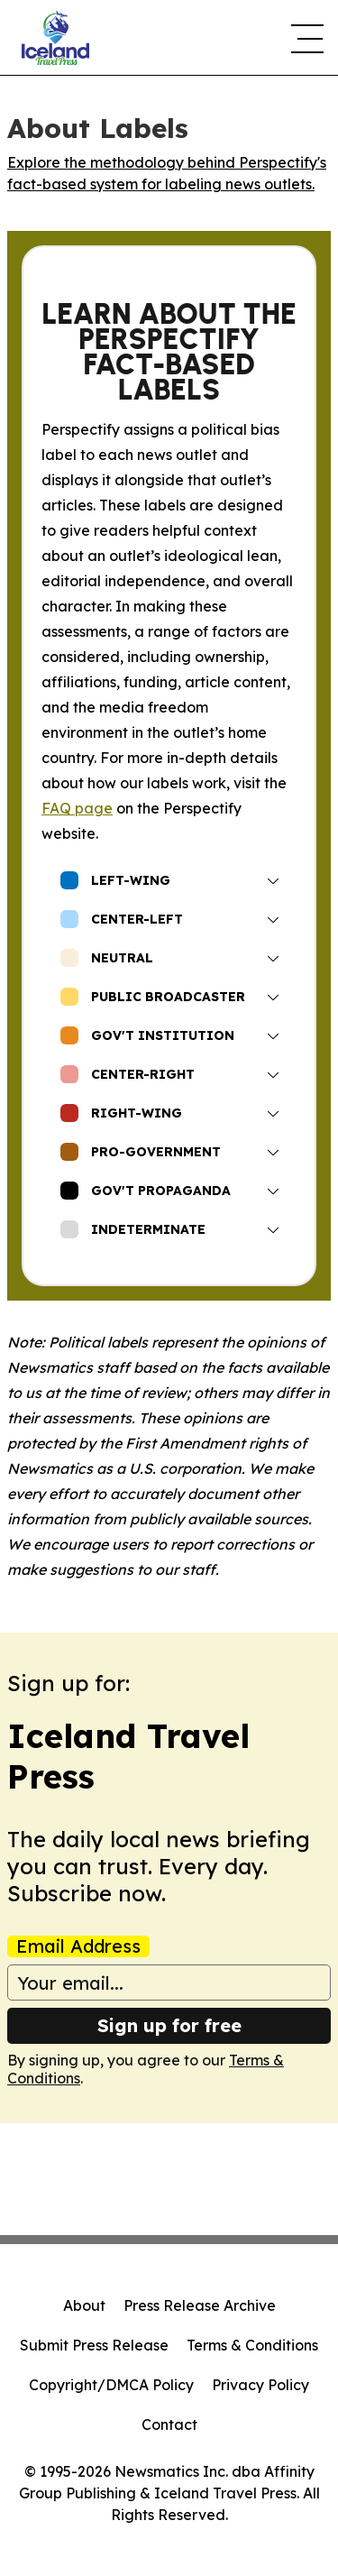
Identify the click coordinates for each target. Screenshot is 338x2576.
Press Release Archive (199, 2305)
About (84, 2305)
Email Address (78, 1946)
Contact (169, 2424)
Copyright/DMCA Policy (111, 2385)
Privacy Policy (260, 2385)
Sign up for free (169, 2025)
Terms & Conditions (252, 2345)
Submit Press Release (94, 2345)
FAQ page (77, 808)
